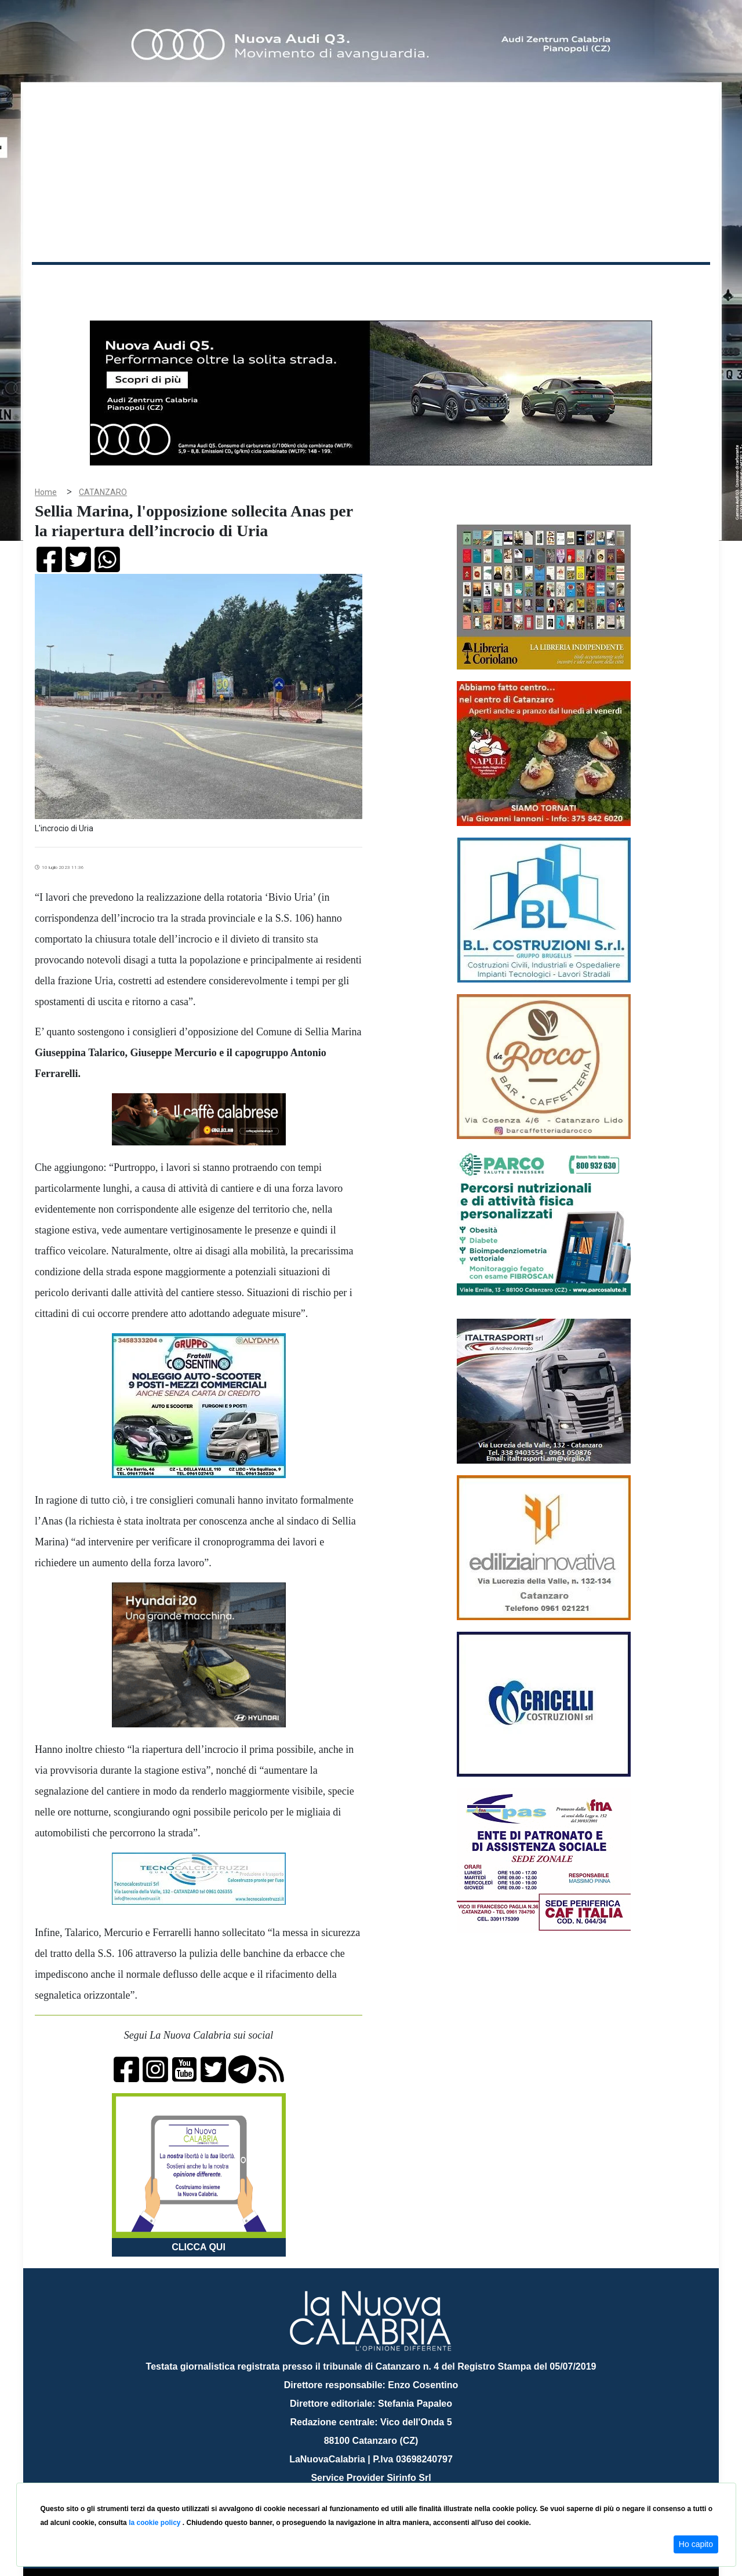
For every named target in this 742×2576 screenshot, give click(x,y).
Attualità (278, 283)
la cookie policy (156, 2523)
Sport (373, 283)
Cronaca (153, 283)
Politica (197, 283)
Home (61, 281)
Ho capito (696, 2544)
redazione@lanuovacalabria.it (396, 2478)
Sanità (237, 283)
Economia (329, 283)
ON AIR (665, 285)
